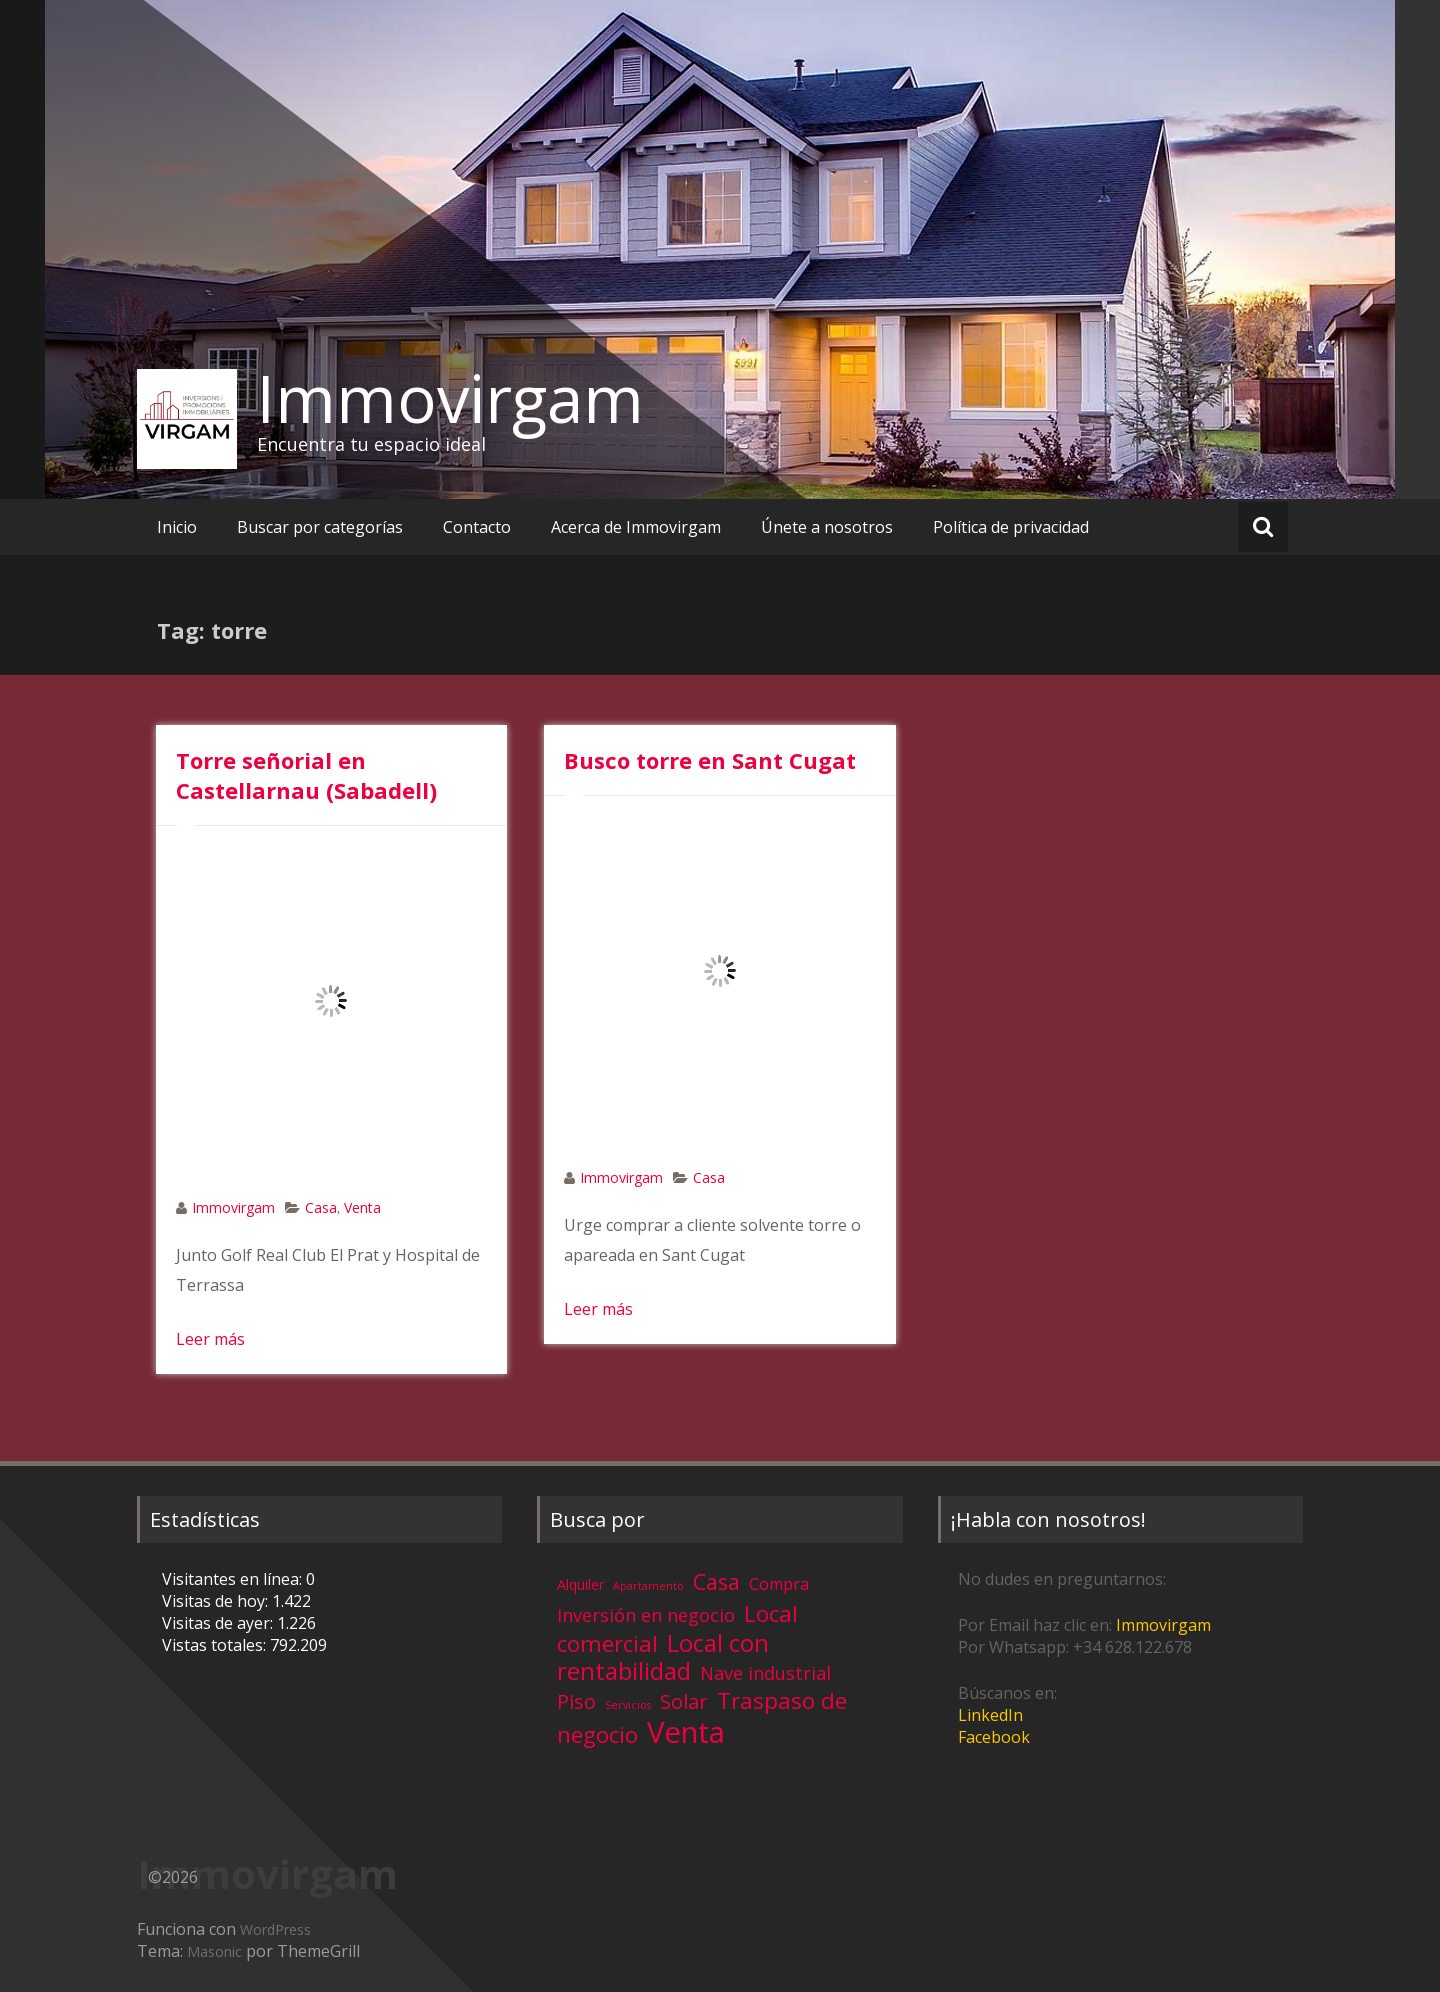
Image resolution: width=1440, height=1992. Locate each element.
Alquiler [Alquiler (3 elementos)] (580, 1584)
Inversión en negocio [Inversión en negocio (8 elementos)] (646, 1615)
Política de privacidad (1011, 527)
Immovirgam (450, 398)
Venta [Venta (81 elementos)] (686, 1732)
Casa (321, 1207)
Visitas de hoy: (217, 1601)
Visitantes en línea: (234, 1579)
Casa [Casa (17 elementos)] (716, 1581)
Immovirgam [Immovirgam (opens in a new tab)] (1163, 1625)
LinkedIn (990, 1715)
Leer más (210, 1339)
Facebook (994, 1737)
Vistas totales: (216, 1645)
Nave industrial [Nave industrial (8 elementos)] (765, 1673)
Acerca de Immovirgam (636, 527)
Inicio (177, 527)
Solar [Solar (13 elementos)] (684, 1701)
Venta (362, 1207)
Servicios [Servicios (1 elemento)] (628, 1705)
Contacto (477, 527)
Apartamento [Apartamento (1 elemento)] (648, 1586)
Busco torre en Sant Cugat (710, 760)
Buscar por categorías (320, 527)
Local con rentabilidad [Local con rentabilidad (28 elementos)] (663, 1656)
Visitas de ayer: (219, 1623)
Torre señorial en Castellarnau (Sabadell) (306, 775)
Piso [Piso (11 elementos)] (576, 1701)
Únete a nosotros (827, 527)
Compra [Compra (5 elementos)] (779, 1584)
